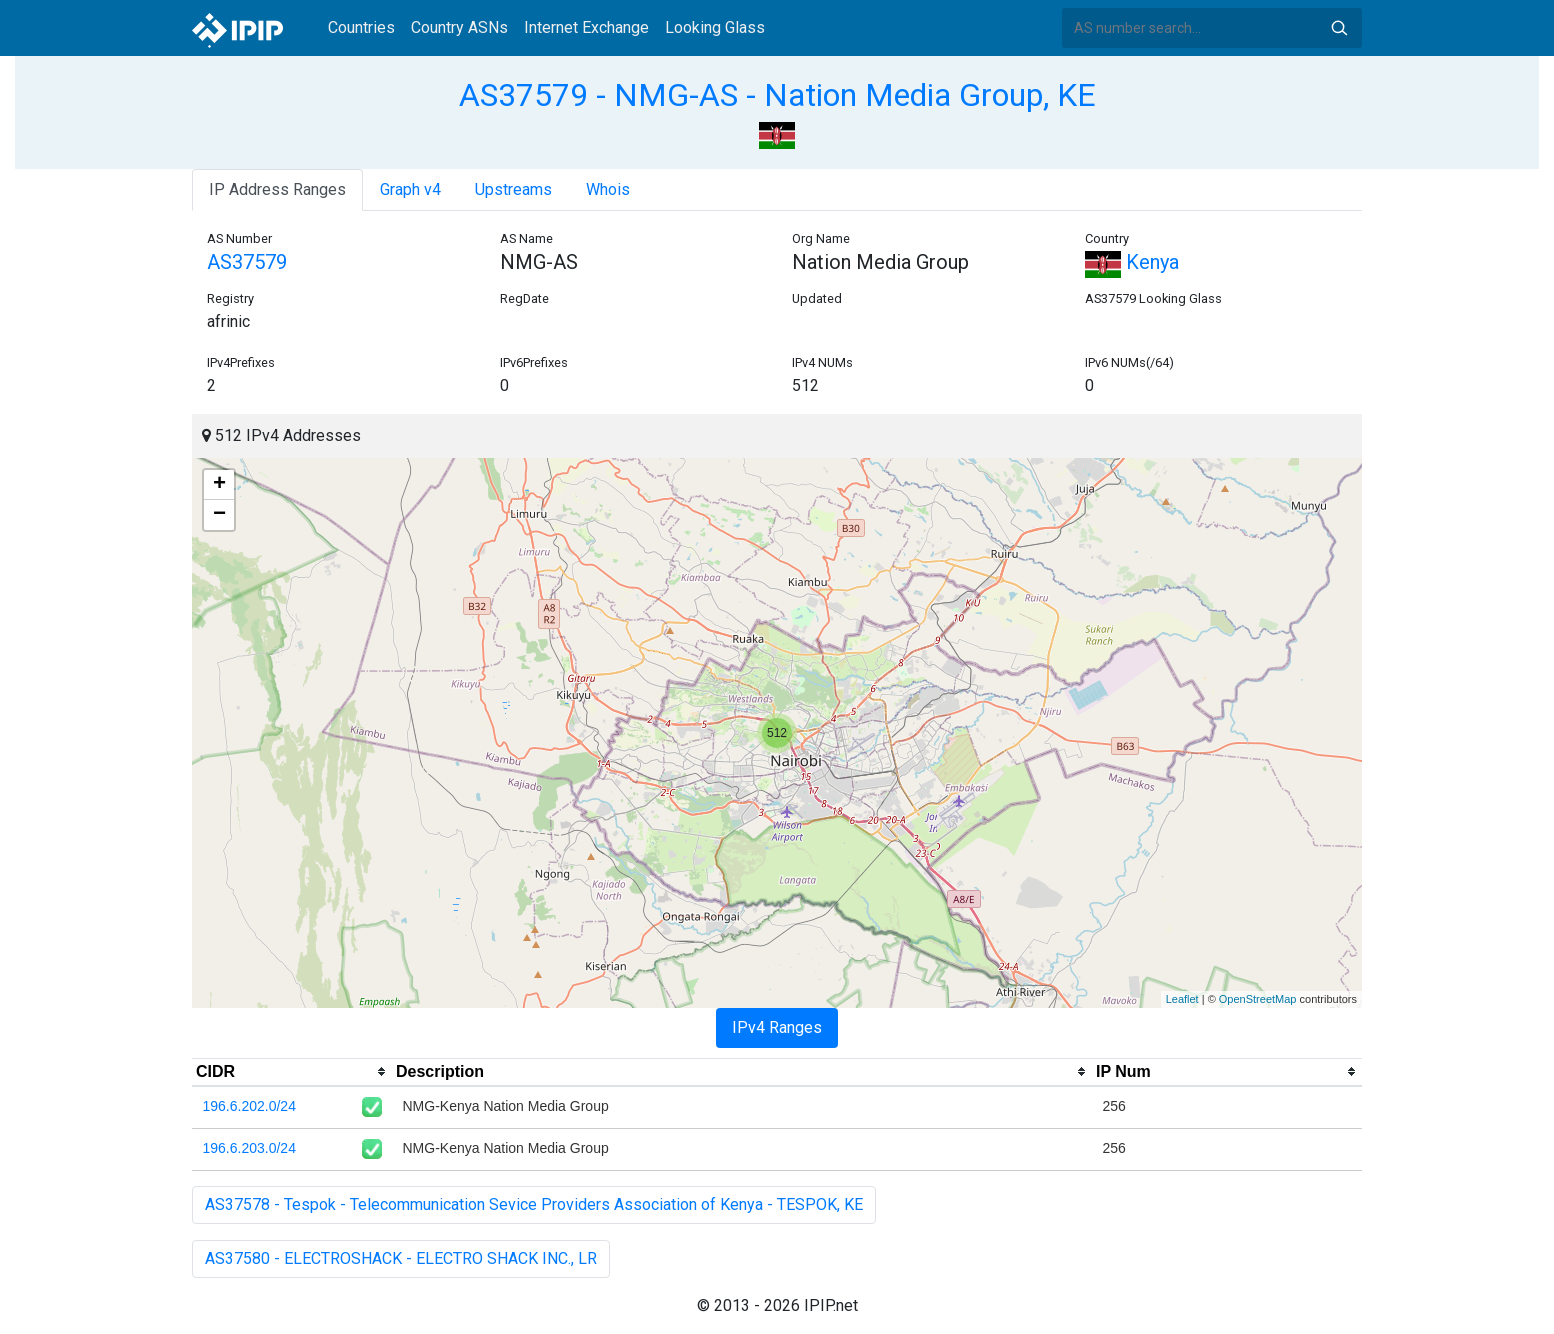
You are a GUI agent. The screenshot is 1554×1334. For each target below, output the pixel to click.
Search (1339, 28)
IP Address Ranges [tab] (277, 189)
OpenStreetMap (1258, 999)
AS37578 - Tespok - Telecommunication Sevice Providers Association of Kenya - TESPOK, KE (534, 1204)
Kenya (1132, 262)
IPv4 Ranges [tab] (777, 1027)
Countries (361, 27)
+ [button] (219, 485)
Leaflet (1182, 999)
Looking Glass (715, 27)
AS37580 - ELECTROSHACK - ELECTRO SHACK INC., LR (401, 1258)
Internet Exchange (586, 27)
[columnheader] (292, 1072)
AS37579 (247, 262)
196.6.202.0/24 (249, 1106)
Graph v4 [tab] (410, 189)
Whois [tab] (608, 189)
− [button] (219, 515)
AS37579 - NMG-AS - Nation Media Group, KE (777, 95)
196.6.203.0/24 (249, 1148)
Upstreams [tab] (513, 189)
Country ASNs (459, 27)
